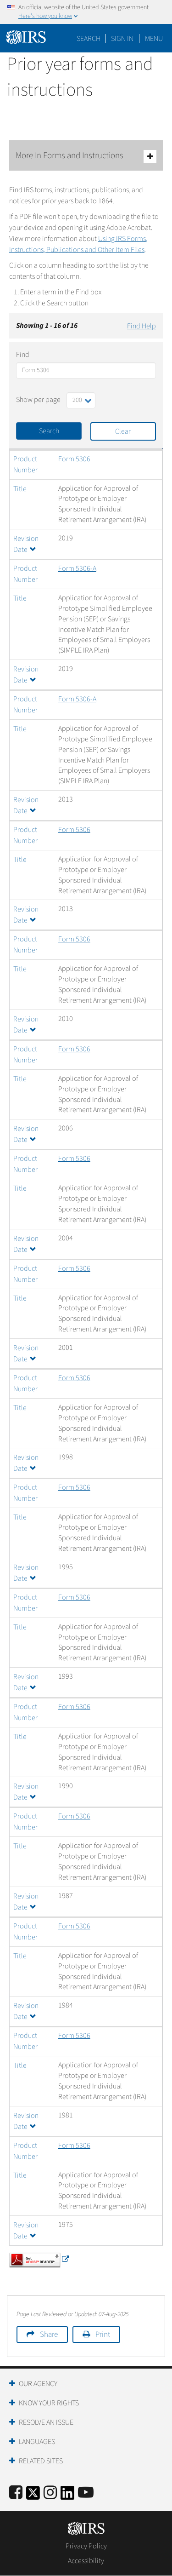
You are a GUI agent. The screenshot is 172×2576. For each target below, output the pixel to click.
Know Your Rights (49, 2403)
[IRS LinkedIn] (67, 2495)
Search (88, 38)
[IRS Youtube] (86, 2493)
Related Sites (41, 2461)
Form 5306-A (77, 568)
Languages (37, 2442)
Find (22, 355)
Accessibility (86, 2560)
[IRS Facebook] (15, 2493)
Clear (123, 431)
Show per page (38, 400)
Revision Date (26, 674)
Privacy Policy (86, 2546)
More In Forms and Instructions (86, 156)
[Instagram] (50, 2493)
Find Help (141, 326)
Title (20, 489)
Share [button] (49, 2334)
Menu (154, 38)
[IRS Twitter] (33, 2495)
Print (102, 2334)
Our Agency (38, 2384)
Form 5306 (74, 459)
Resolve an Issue (46, 2422)
